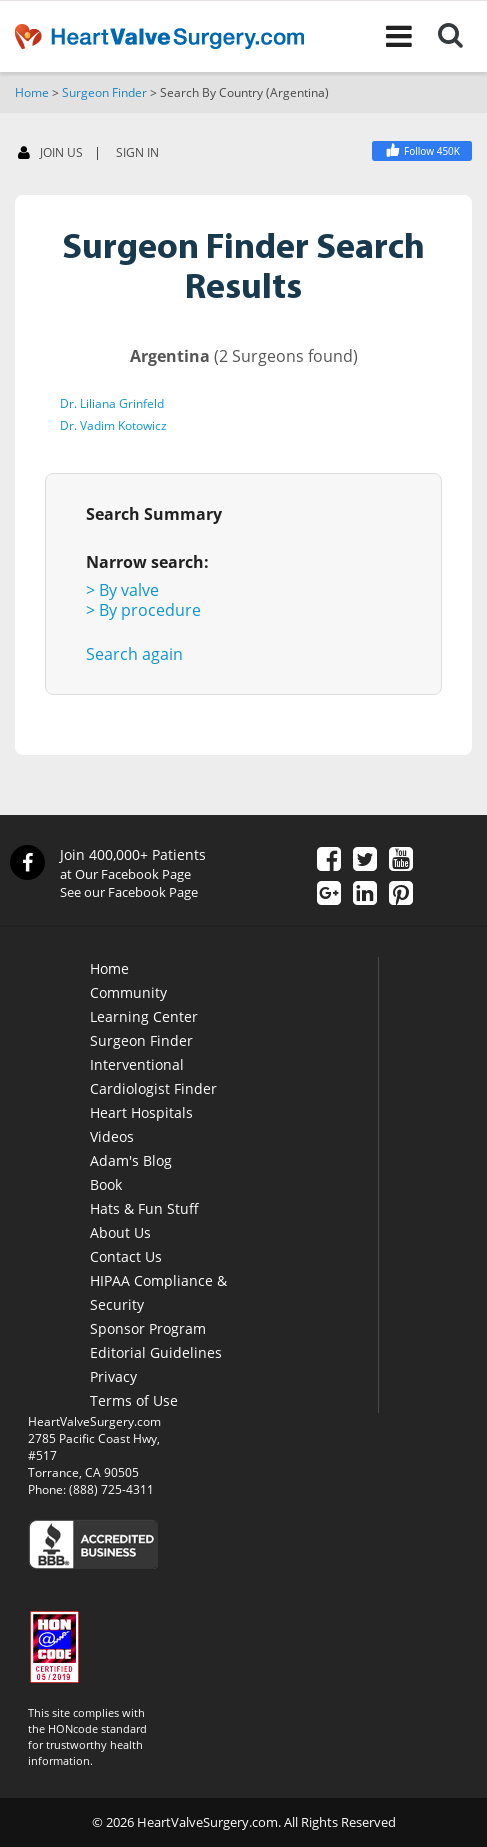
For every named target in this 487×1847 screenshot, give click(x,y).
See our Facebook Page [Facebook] (129, 892)
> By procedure (143, 610)
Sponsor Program (148, 1328)
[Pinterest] (401, 895)
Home (32, 92)
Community (128, 992)
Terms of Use (134, 1400)
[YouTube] (401, 861)
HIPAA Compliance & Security (158, 1292)
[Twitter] (365, 861)
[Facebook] (422, 151)
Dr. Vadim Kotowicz (113, 425)
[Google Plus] (329, 895)
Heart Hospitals (141, 1112)
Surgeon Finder (104, 92)
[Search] (462, 36)
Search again (134, 654)
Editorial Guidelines (156, 1352)
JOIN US (50, 153)
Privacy (113, 1376)
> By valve (122, 590)
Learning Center (144, 1016)
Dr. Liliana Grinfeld (112, 403)
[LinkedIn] (365, 895)
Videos (112, 1136)
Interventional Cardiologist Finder (153, 1076)
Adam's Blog (131, 1160)
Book (106, 1184)
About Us (120, 1232)
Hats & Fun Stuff (144, 1208)
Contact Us (126, 1256)
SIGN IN (137, 153)
